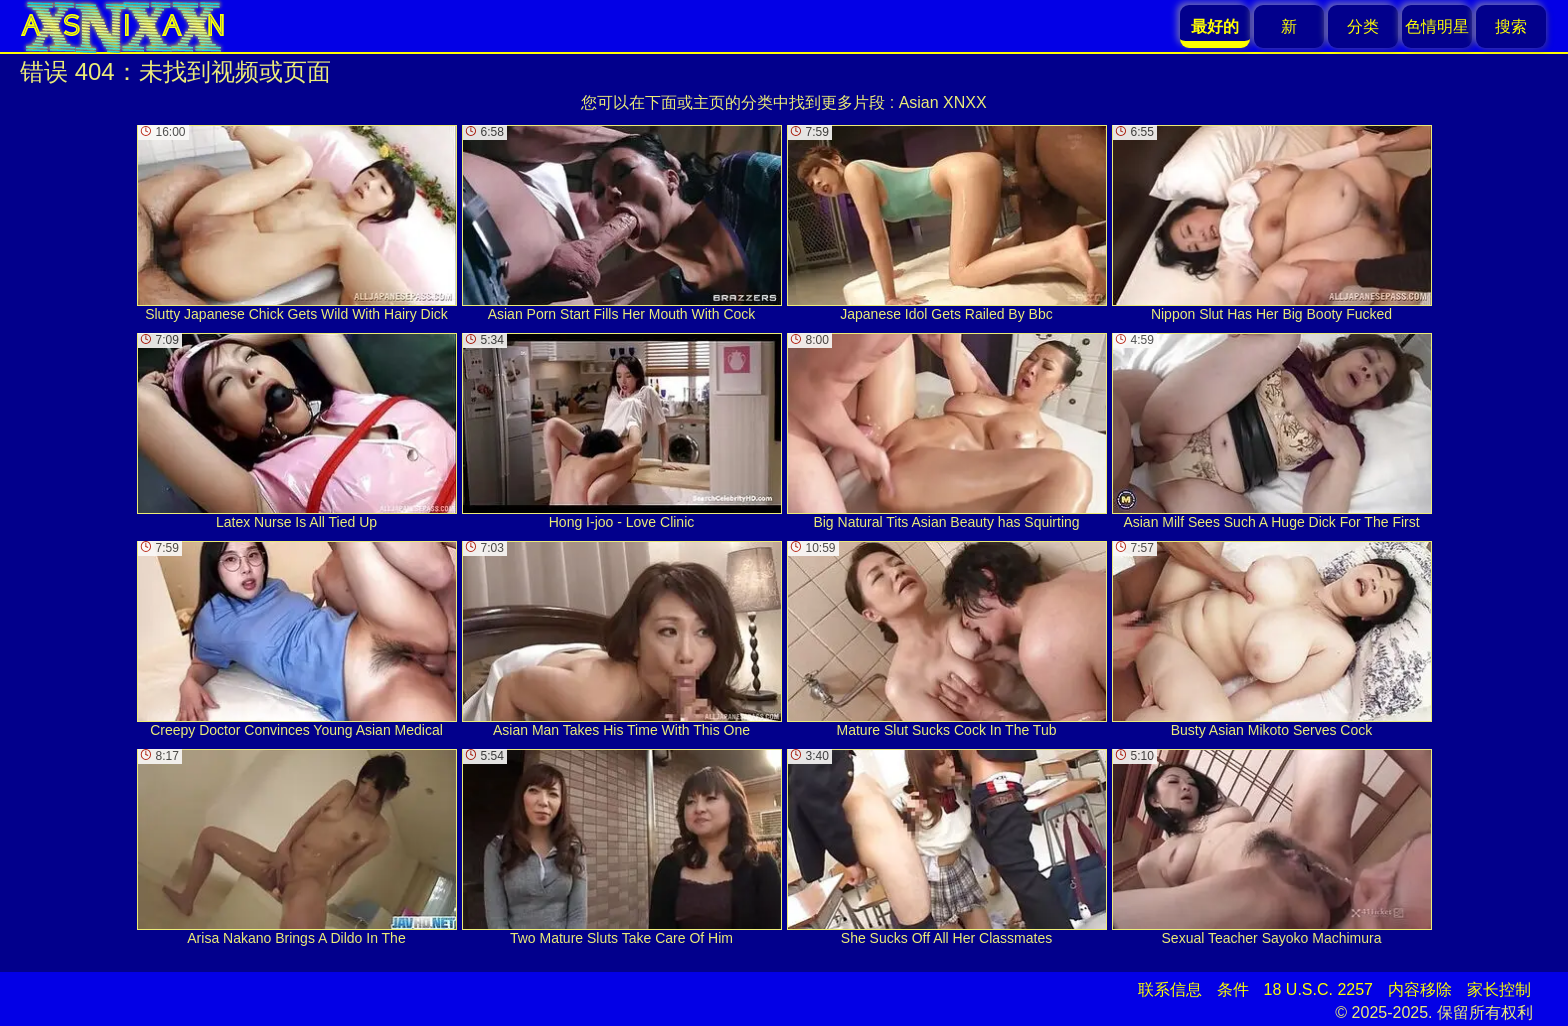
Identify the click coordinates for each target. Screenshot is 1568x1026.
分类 (1363, 26)
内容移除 (1420, 989)
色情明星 (1437, 26)
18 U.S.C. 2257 (1318, 989)
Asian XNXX (943, 102)
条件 (1233, 989)
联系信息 (1170, 989)
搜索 (1511, 26)
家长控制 (1499, 989)
